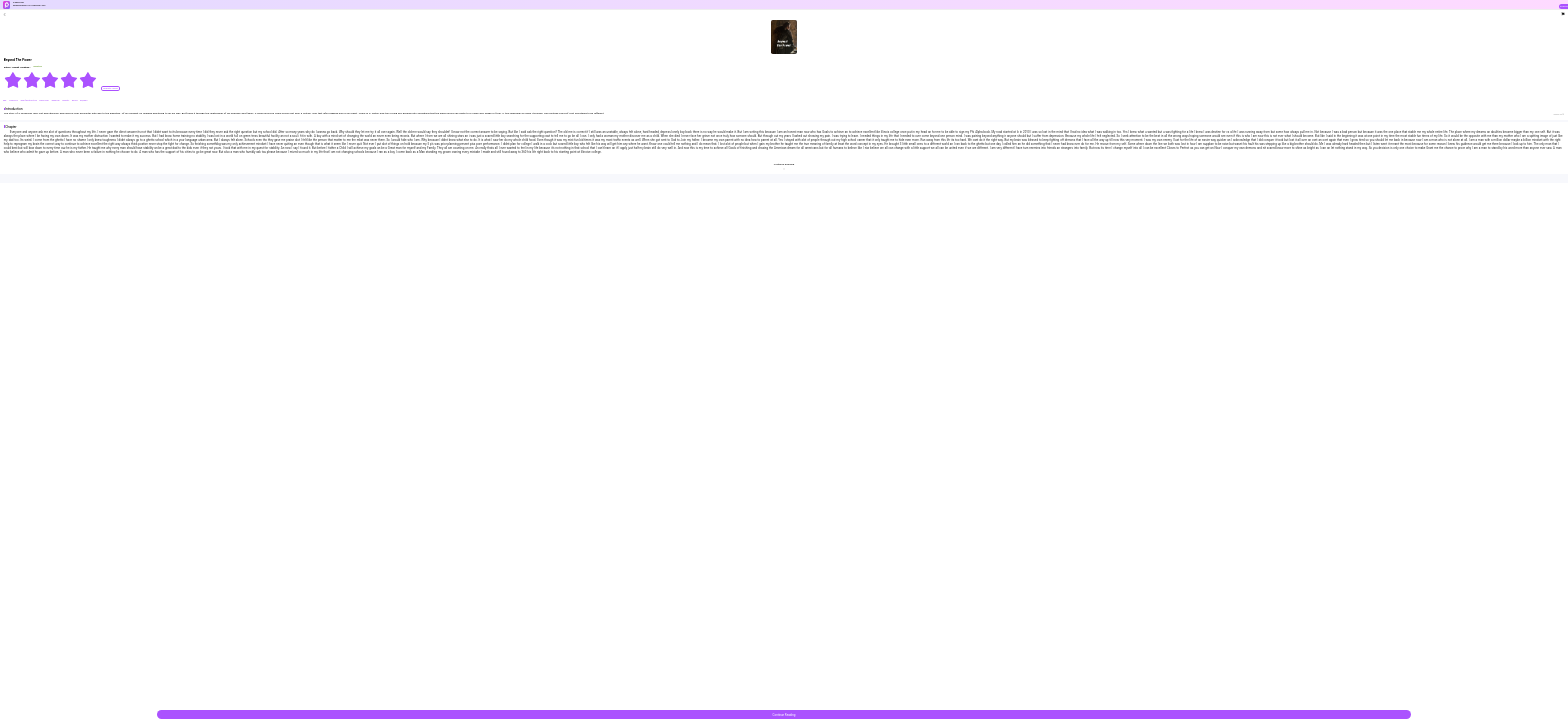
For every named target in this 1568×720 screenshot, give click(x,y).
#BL (5, 100)
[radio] (13, 80)
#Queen (84, 100)
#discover (44, 100)
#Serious (13, 100)
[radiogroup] (50, 80)
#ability (66, 100)
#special (55, 100)
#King (75, 100)
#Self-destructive (28, 100)
